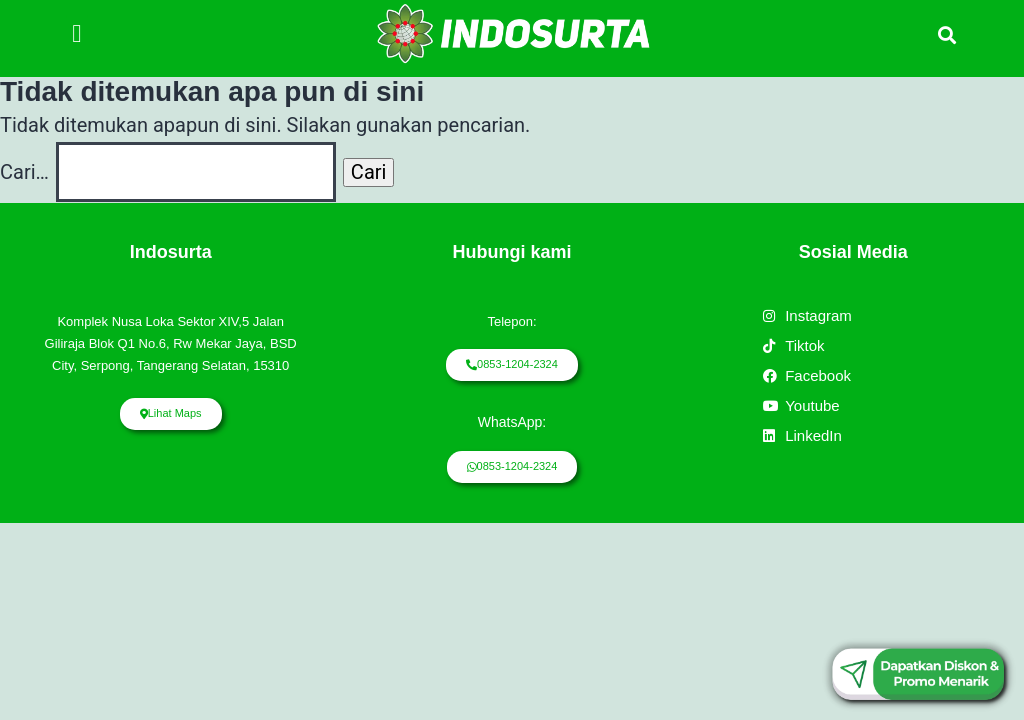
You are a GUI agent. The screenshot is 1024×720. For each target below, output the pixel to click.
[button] (77, 34)
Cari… (24, 172)
